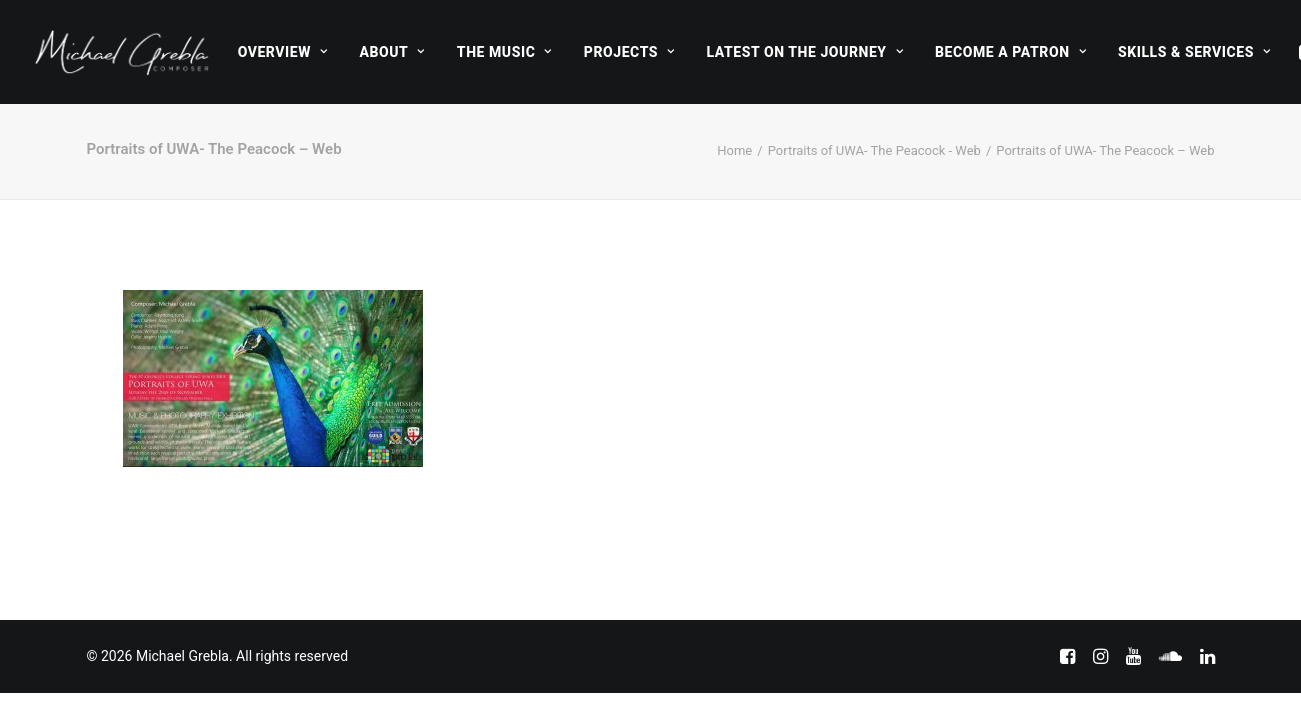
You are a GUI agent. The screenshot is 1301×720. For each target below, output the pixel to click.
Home (734, 150)
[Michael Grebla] (122, 52)
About (391, 52)
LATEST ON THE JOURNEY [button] (805, 52)
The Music (504, 52)
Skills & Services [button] (1194, 52)
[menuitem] (283, 52)
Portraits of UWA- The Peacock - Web (874, 150)
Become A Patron (1010, 52)
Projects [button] (629, 52)
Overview (283, 52)
